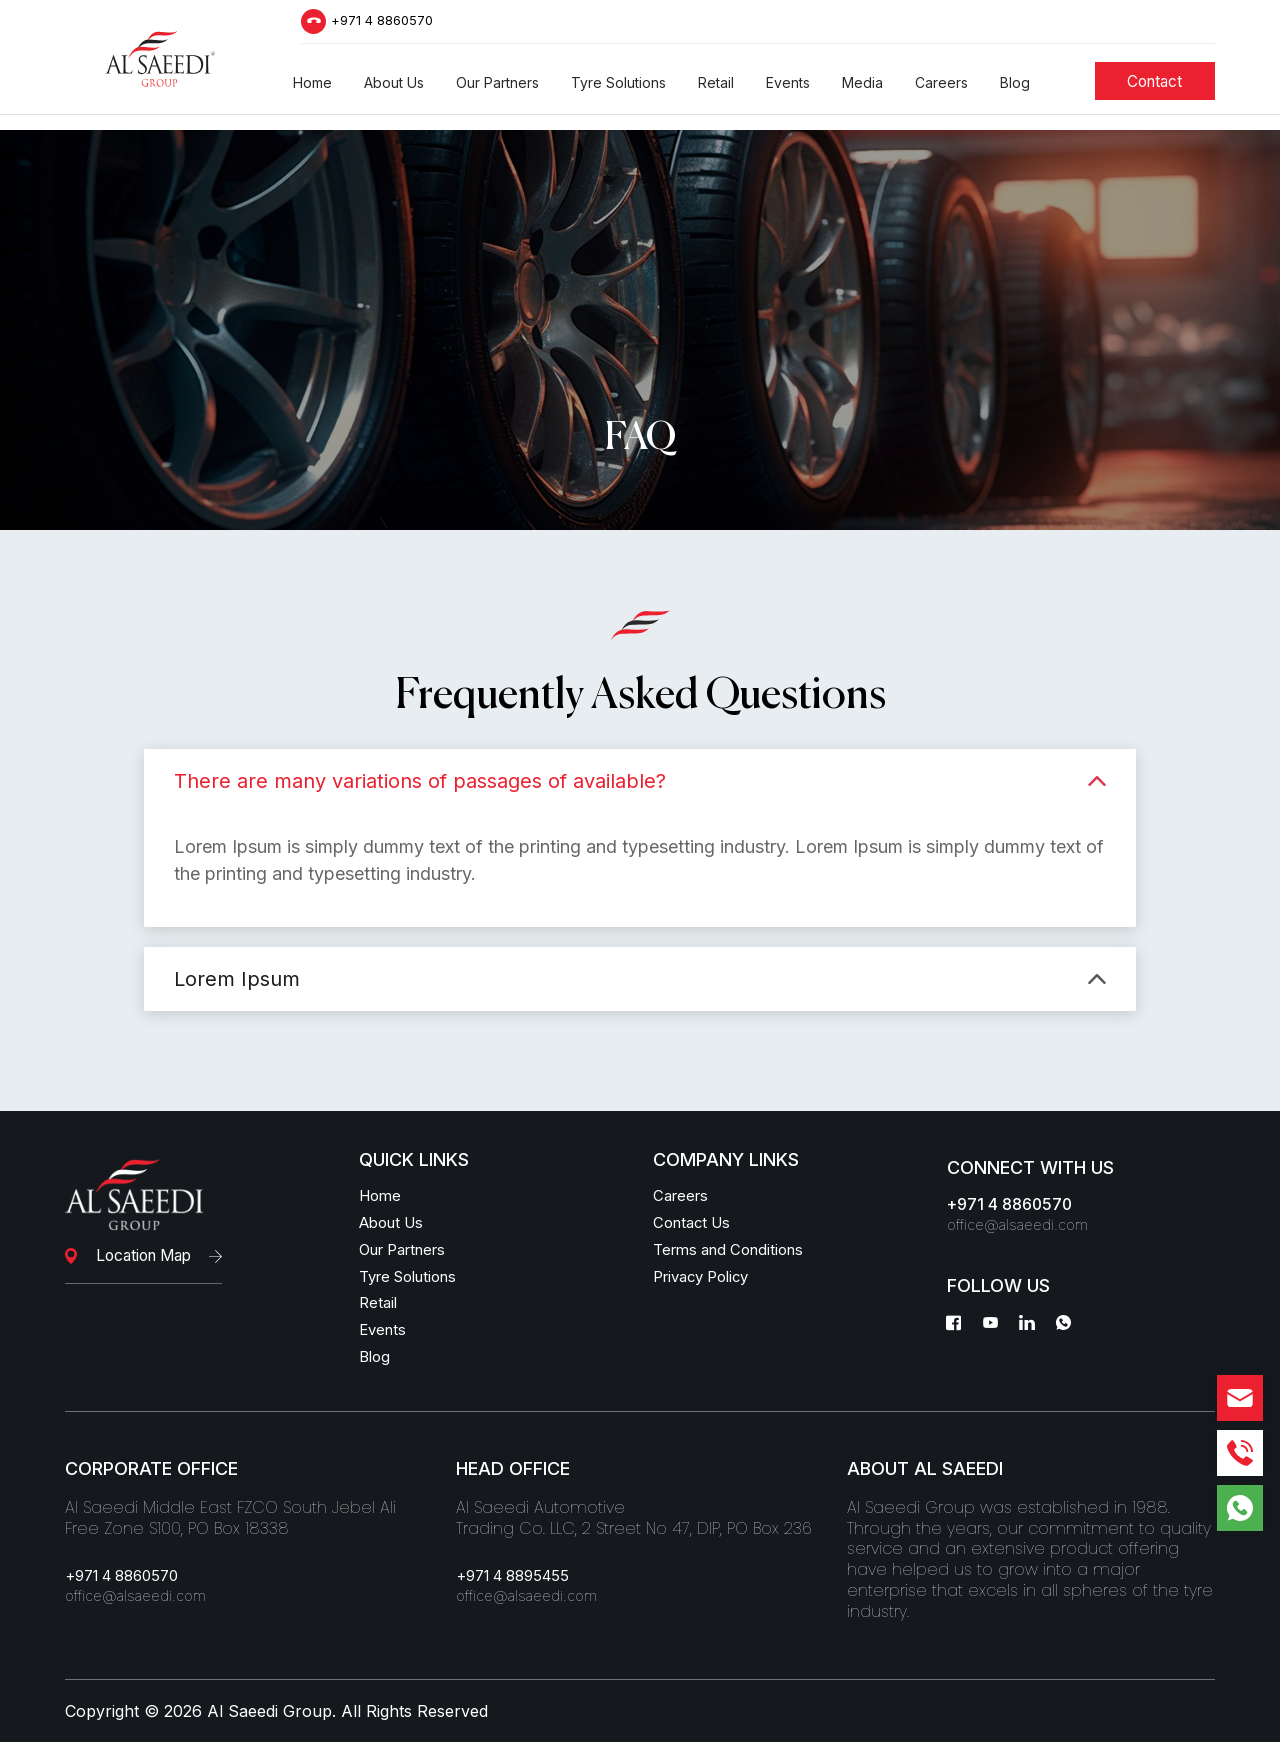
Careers (683, 1197)
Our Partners (409, 1253)
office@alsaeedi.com (1023, 1228)
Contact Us (695, 1225)
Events (384, 1337)
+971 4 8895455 (519, 1586)
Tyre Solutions (414, 1281)
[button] (312, 91)
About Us (395, 1225)
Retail (379, 1309)
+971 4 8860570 (387, 24)
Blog (376, 1365)
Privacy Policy (707, 1281)
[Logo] (160, 64)
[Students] (1157, 89)
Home (382, 1197)
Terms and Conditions (735, 1253)
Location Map (142, 1255)
